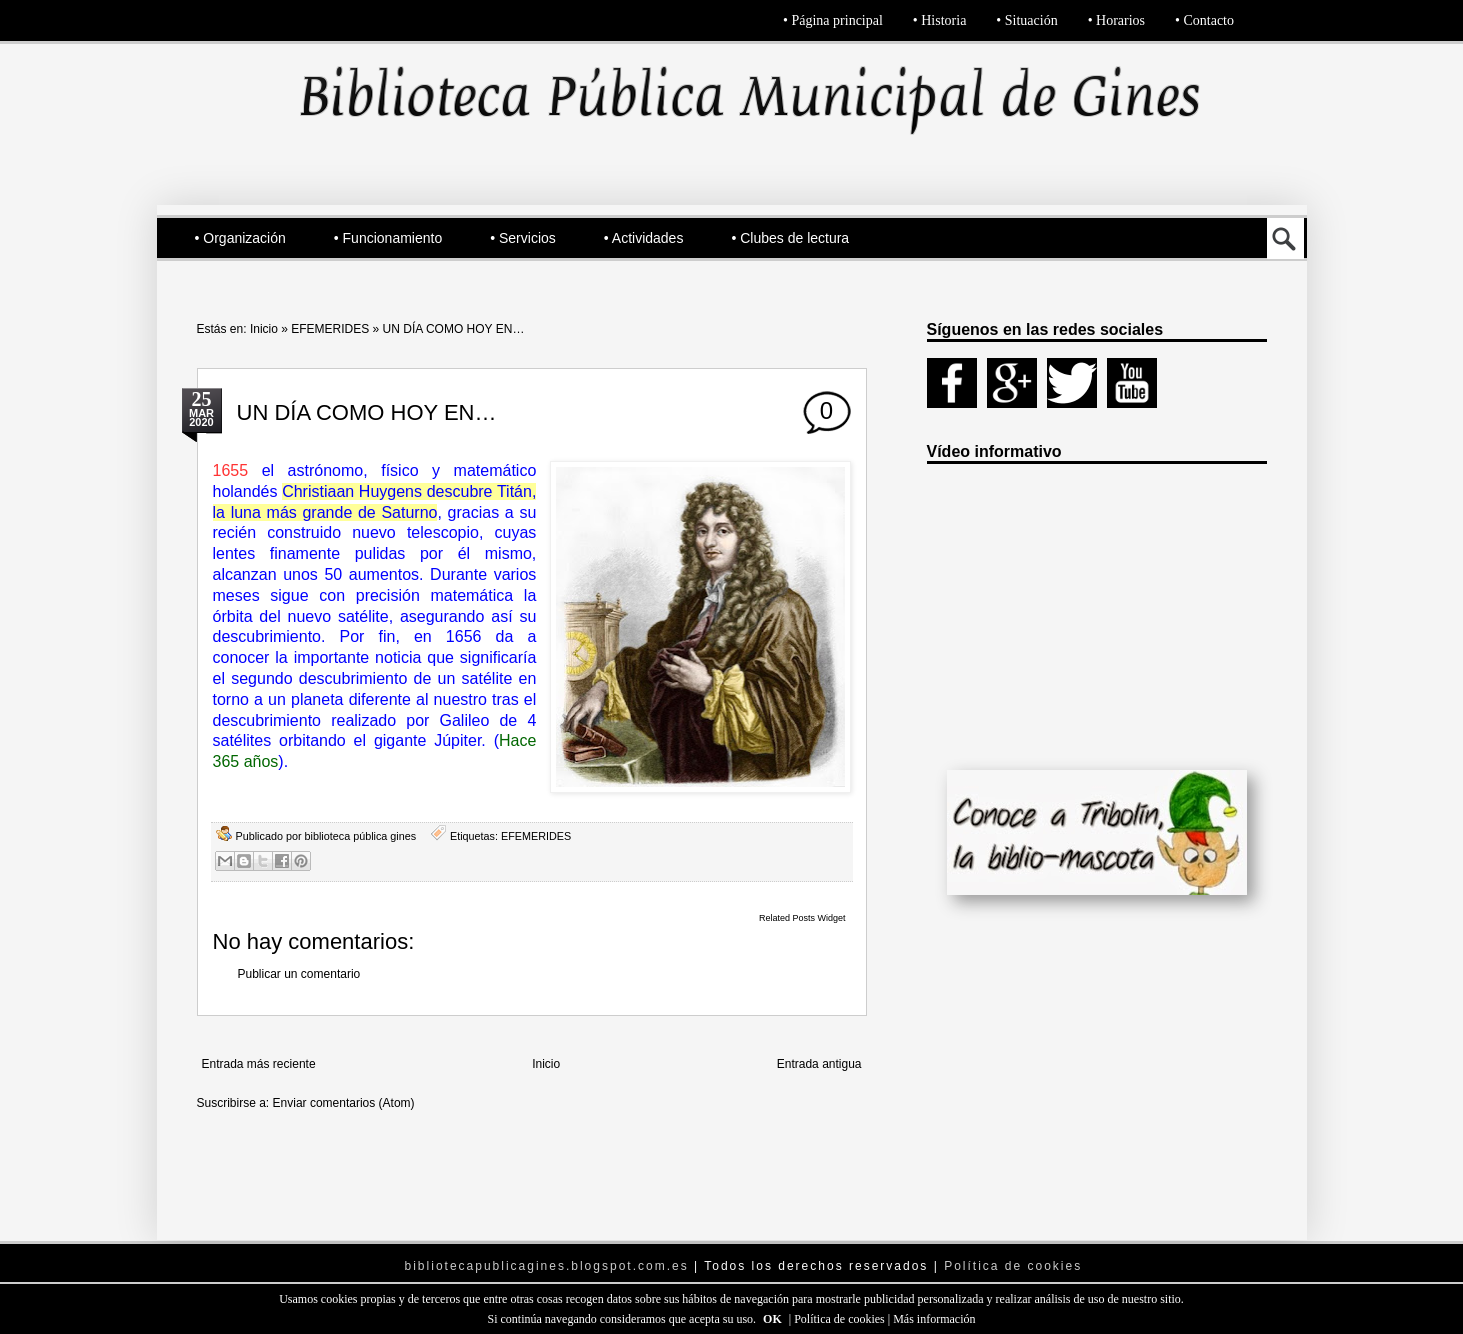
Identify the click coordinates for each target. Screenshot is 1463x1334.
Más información (934, 1319)
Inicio (264, 329)
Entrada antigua (819, 1064)
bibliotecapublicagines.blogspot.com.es (547, 1266)
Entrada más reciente (259, 1064)
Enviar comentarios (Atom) (344, 1103)
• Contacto (1204, 20)
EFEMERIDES (330, 329)
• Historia (940, 20)
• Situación (1026, 20)
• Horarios (1116, 20)
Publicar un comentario (299, 974)
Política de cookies (841, 1319)
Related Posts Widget (802, 918)
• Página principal (833, 20)
